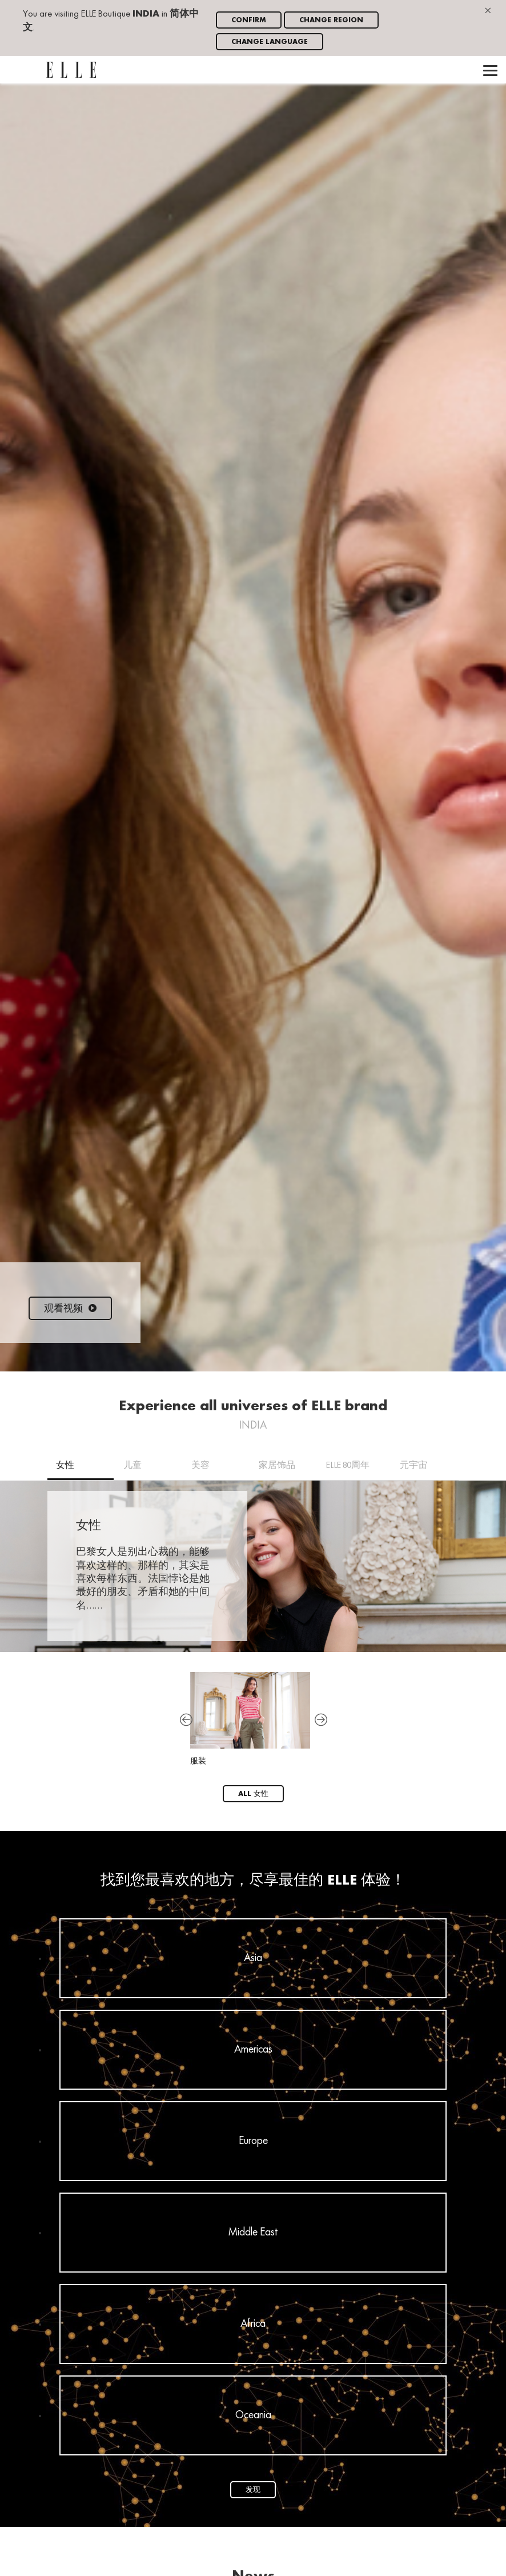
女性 (65, 1465)
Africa (253, 2324)
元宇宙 (413, 1465)
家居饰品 (277, 1465)
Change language (269, 42)
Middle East (253, 2232)
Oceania (253, 2415)
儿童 (132, 1465)
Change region (331, 20)
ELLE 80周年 (348, 1465)
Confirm (248, 20)
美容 (200, 1465)
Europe (253, 2141)
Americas (253, 2049)
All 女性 (253, 1794)
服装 (250, 1718)
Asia (253, 1958)
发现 (253, 2490)
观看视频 (70, 1309)
